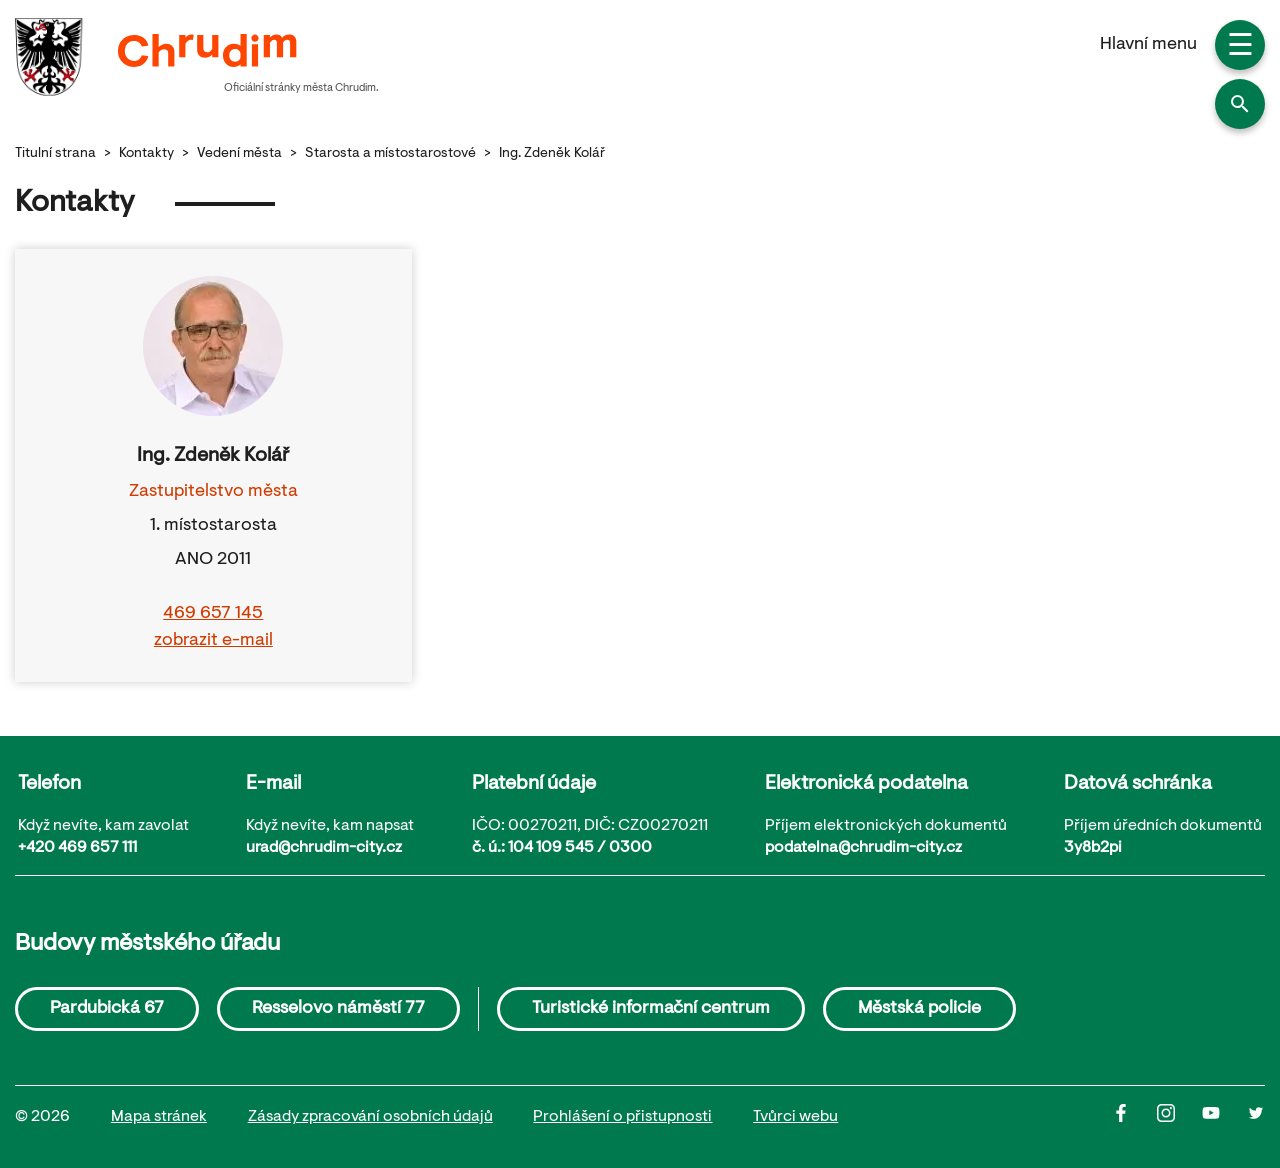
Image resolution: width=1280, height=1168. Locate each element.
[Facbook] (1134, 1118)
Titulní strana (55, 154)
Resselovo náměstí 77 (338, 1009)
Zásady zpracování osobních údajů (370, 1117)
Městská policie (919, 1009)
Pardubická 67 (107, 1009)
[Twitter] (1256, 1118)
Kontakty (146, 154)
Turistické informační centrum (651, 1009)
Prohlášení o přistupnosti (622, 1117)
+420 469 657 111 (77, 848)
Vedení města (239, 154)
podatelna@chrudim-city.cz (863, 848)
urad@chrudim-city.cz (324, 848)
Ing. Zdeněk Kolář (552, 154)
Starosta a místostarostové (390, 154)
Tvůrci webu (795, 1117)
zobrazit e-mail (213, 641)
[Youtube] (1224, 1118)
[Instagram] (1179, 1118)
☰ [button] (1240, 48)
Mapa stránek (159, 1117)
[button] (1240, 104)
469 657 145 (213, 614)
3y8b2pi (1093, 848)
